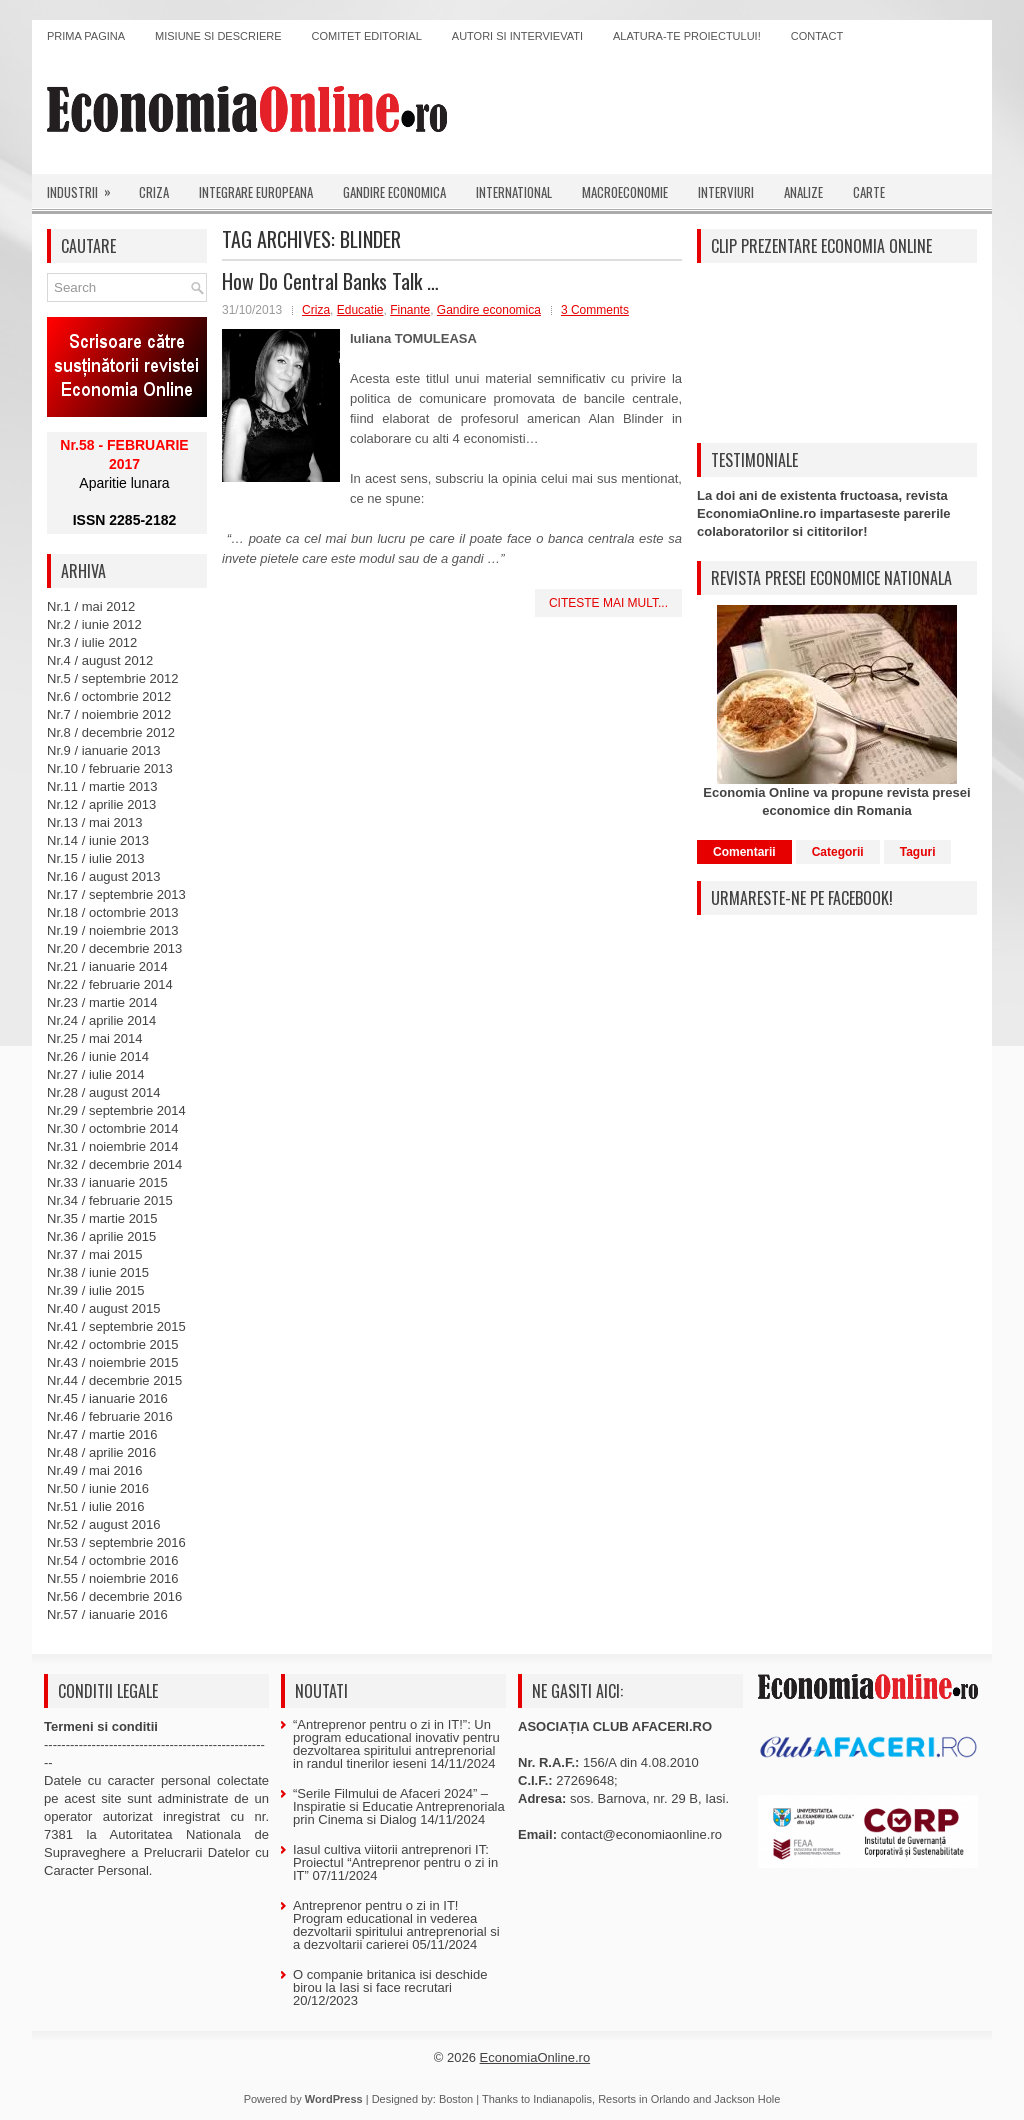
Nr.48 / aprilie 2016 (101, 1452)
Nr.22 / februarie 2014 (110, 984)
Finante (410, 310)
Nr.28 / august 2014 (103, 1092)
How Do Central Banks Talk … (330, 281)
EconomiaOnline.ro (535, 2057)
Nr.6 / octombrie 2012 (109, 696)
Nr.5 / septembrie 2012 (113, 678)
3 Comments (595, 310)
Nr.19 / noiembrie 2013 (113, 930)
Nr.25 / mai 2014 (94, 1038)
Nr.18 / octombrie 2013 (113, 912)
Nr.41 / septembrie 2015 (116, 1326)
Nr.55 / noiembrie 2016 (113, 1578)
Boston (456, 2099)
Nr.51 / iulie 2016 (96, 1506)
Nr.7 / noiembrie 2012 (109, 714)
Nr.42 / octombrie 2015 (113, 1344)
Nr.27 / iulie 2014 (96, 1074)
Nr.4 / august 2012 (100, 660)
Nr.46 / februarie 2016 (110, 1416)
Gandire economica (394, 192)
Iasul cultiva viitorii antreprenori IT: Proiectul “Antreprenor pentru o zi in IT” (395, 1862)
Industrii (85, 188)
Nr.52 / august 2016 (103, 1524)
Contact (817, 36)
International (514, 192)
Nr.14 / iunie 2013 (98, 840)
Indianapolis (562, 2099)
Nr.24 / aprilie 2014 (101, 1020)
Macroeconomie (625, 192)
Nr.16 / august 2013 (103, 876)
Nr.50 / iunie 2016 (98, 1488)
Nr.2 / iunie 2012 (94, 624)
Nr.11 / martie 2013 (102, 786)
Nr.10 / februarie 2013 (110, 768)
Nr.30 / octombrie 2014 (113, 1128)
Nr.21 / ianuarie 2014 (107, 966)
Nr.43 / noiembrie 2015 (113, 1362)
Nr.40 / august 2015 (103, 1308)
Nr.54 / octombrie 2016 (113, 1560)
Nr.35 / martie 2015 (102, 1218)
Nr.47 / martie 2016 (102, 1434)
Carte (869, 192)
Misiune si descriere (218, 36)
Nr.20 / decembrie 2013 (114, 948)
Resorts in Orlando (644, 2099)
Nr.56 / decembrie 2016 (114, 1596)
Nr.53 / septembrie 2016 (116, 1542)
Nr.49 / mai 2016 (94, 1470)
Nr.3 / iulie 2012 (92, 642)
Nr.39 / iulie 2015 (96, 1290)
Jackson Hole (747, 2099)
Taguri (918, 852)
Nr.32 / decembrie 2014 (114, 1164)
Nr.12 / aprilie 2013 (101, 804)
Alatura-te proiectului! (687, 36)
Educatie (360, 310)
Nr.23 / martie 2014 (102, 1002)
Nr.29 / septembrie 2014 (116, 1110)
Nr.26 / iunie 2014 (98, 1056)
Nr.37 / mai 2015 (94, 1254)
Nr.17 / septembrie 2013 (116, 894)
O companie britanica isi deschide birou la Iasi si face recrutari (390, 1981)
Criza (154, 192)
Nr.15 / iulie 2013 (96, 858)
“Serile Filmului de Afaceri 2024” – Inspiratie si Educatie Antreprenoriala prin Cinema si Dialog (399, 1806)
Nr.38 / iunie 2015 (98, 1272)
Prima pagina (86, 36)
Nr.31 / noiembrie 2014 (113, 1146)
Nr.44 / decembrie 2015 (114, 1380)
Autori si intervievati (517, 36)
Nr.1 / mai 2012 (91, 606)
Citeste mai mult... (608, 603)
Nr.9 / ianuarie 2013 (103, 750)
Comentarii (744, 852)
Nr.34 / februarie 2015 (110, 1200)
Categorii (838, 852)
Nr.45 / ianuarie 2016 (107, 1398)
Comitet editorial (367, 36)
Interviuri (726, 192)
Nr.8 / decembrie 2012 (111, 732)
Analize (803, 192)
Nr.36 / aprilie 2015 (101, 1236)
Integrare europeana (256, 192)
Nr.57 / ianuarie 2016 (107, 1614)
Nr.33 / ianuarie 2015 (107, 1182)
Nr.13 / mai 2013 (94, 822)
